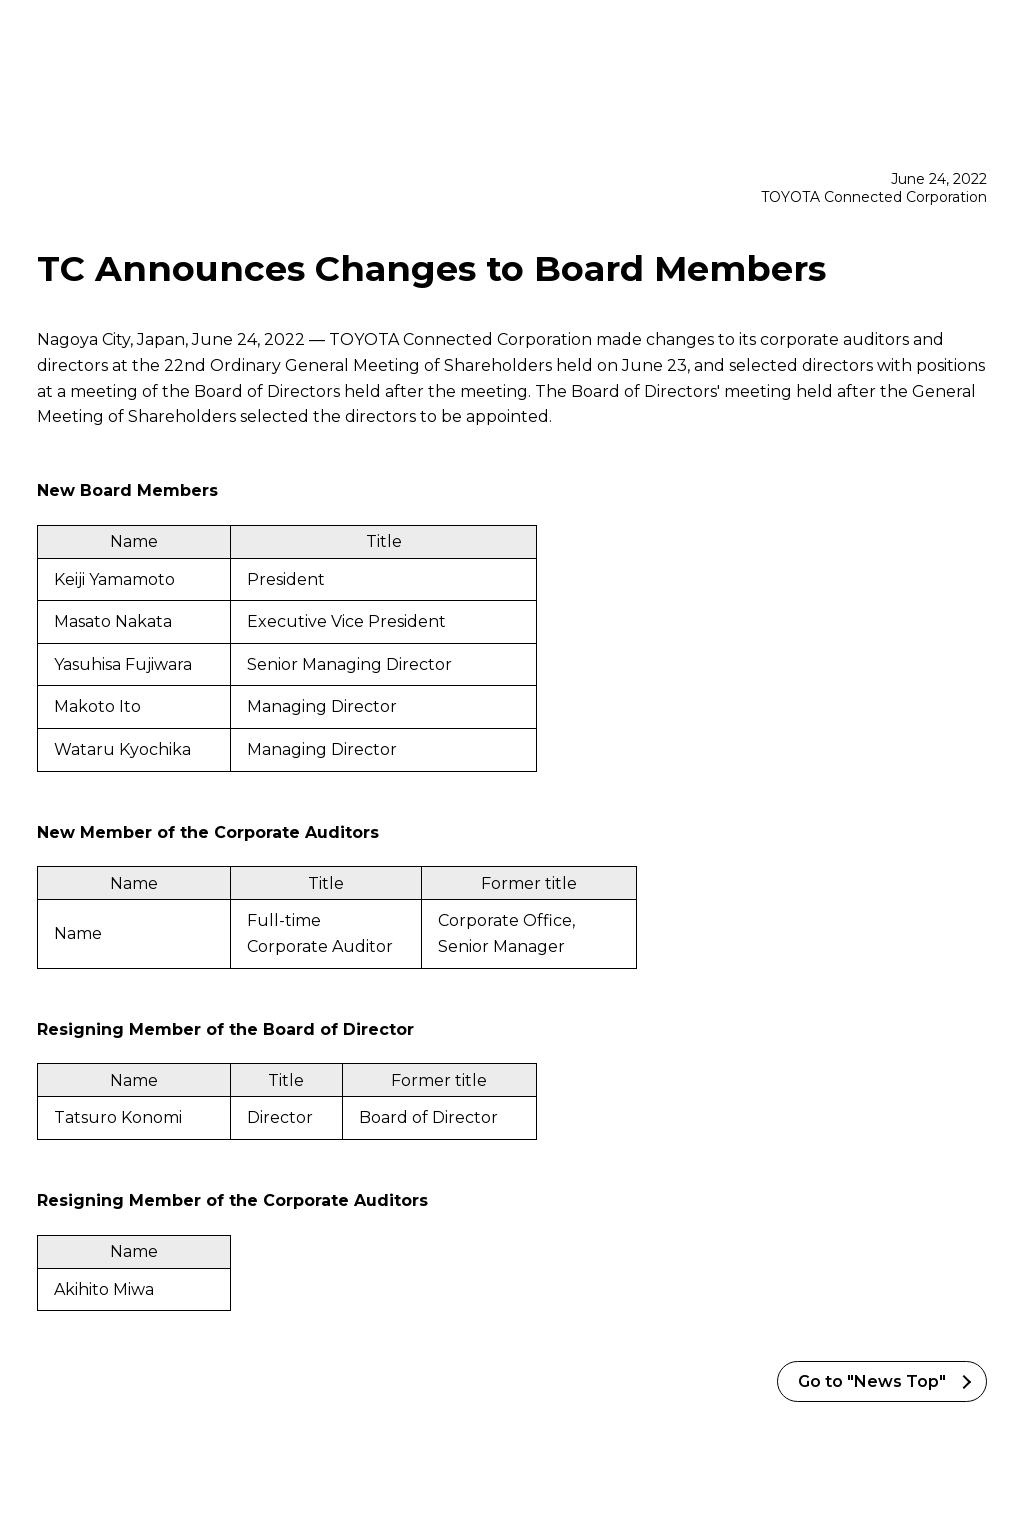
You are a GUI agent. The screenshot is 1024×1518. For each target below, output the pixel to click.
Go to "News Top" (872, 1381)
